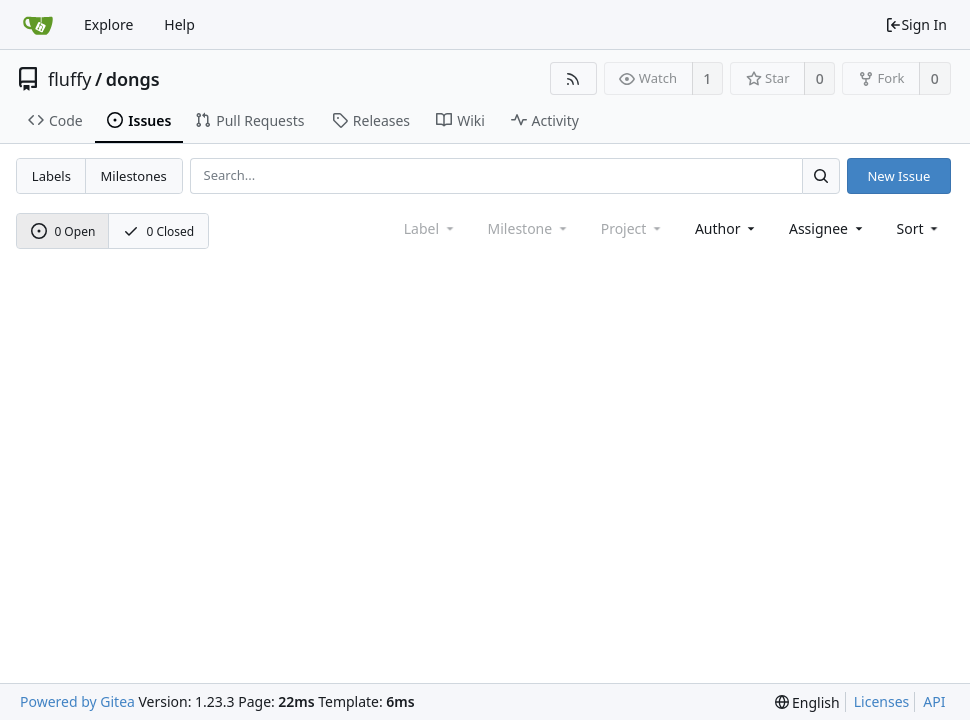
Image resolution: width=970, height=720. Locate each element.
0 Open (63, 231)
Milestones (134, 176)
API (934, 701)
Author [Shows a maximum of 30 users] (726, 228)
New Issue (898, 176)
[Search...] (821, 175)
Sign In (916, 24)
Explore (108, 24)
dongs (133, 79)
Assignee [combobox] (827, 228)
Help (179, 24)
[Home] (38, 25)
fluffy (70, 79)
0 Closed (159, 231)
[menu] (919, 228)
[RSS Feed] (573, 78)
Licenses (882, 701)
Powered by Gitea (77, 701)
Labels (51, 176)
